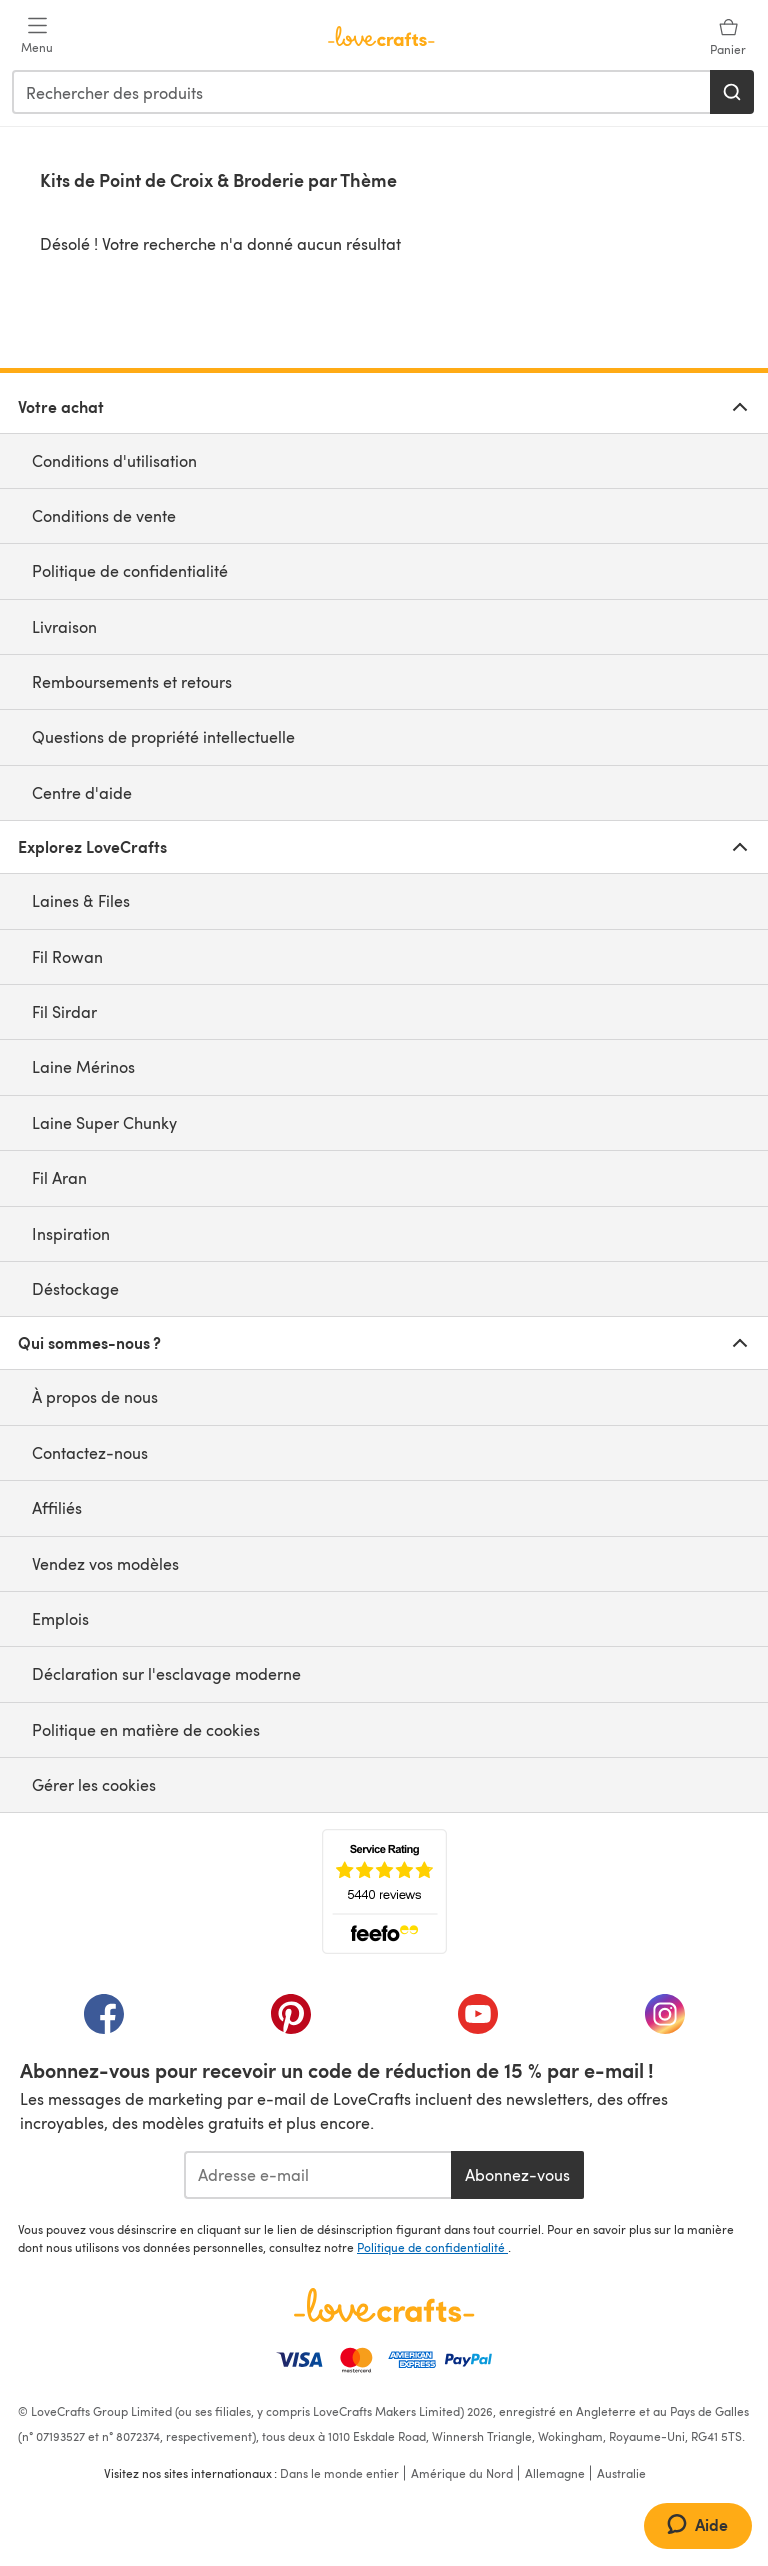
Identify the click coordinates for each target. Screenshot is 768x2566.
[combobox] (362, 92)
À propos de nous (95, 1396)
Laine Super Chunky (104, 1122)
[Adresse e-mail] (317, 2175)
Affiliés (57, 1507)
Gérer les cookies (94, 1784)
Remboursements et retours (132, 681)
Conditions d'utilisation (114, 460)
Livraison (64, 626)
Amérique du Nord (462, 2473)
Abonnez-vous (517, 2174)
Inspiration (71, 1233)
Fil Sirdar (64, 1011)
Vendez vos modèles (105, 1563)
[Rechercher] (732, 92)
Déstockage (75, 1288)
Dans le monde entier (339, 2473)
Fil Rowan (67, 956)
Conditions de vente (104, 515)
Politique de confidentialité (130, 570)
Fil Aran (59, 1177)
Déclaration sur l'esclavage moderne (166, 1673)
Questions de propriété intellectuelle (163, 736)
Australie (621, 2473)
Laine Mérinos (83, 1066)
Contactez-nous (90, 1452)
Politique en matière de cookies (146, 1729)
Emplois (60, 1618)
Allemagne (555, 2473)
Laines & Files (81, 900)
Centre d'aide (82, 792)
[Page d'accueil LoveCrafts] (384, 2305)
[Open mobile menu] (37, 36)
